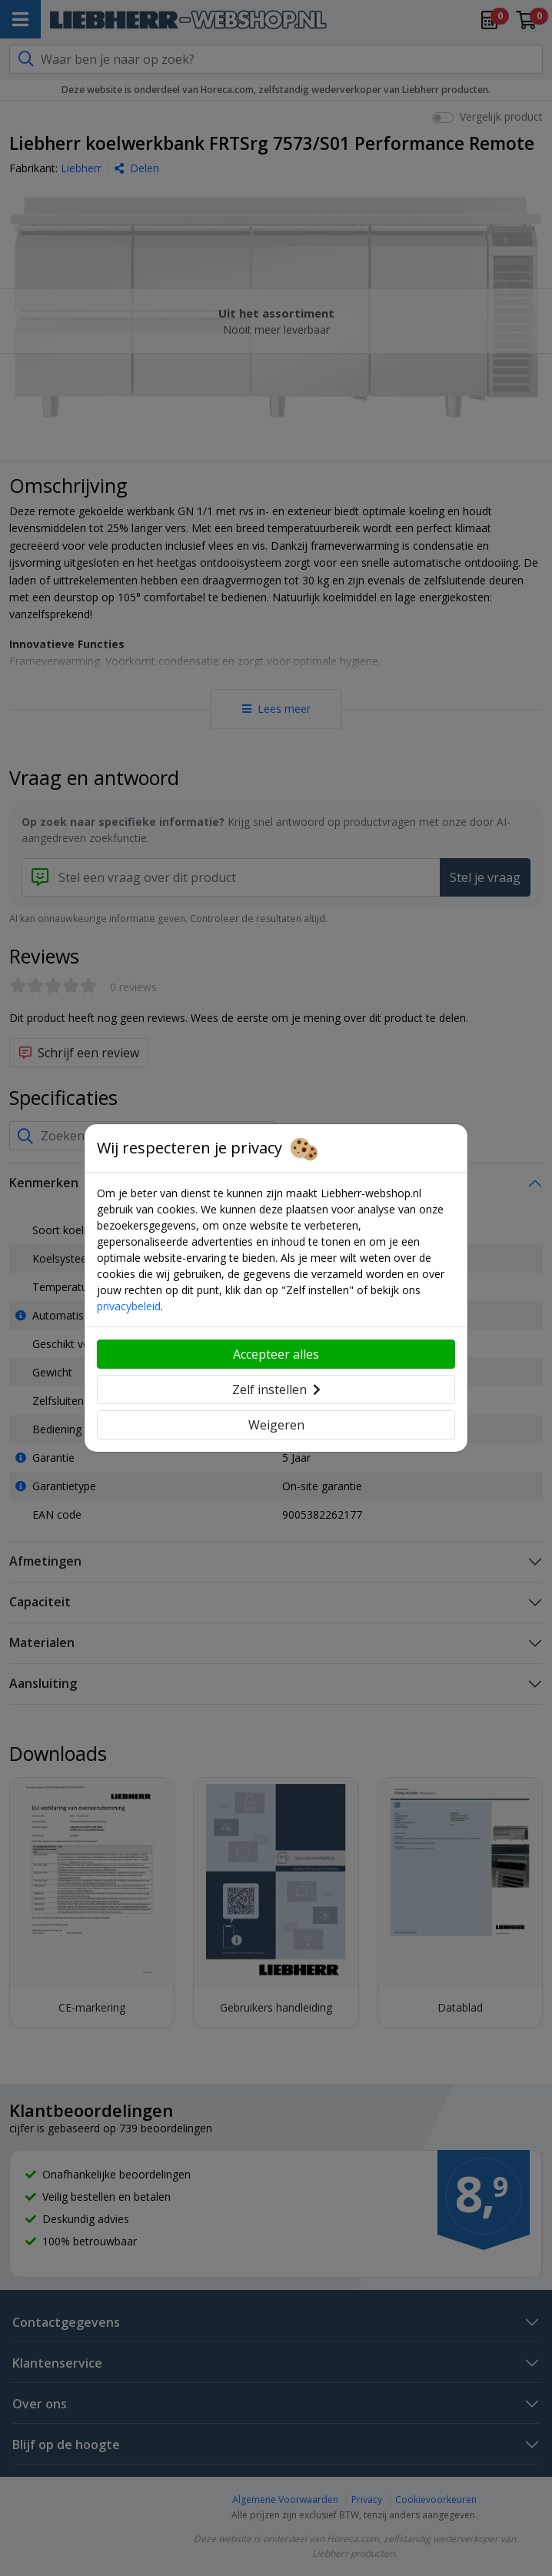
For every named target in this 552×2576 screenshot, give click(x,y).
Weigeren (276, 1424)
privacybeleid (129, 1306)
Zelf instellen (276, 1389)
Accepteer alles (276, 1354)
